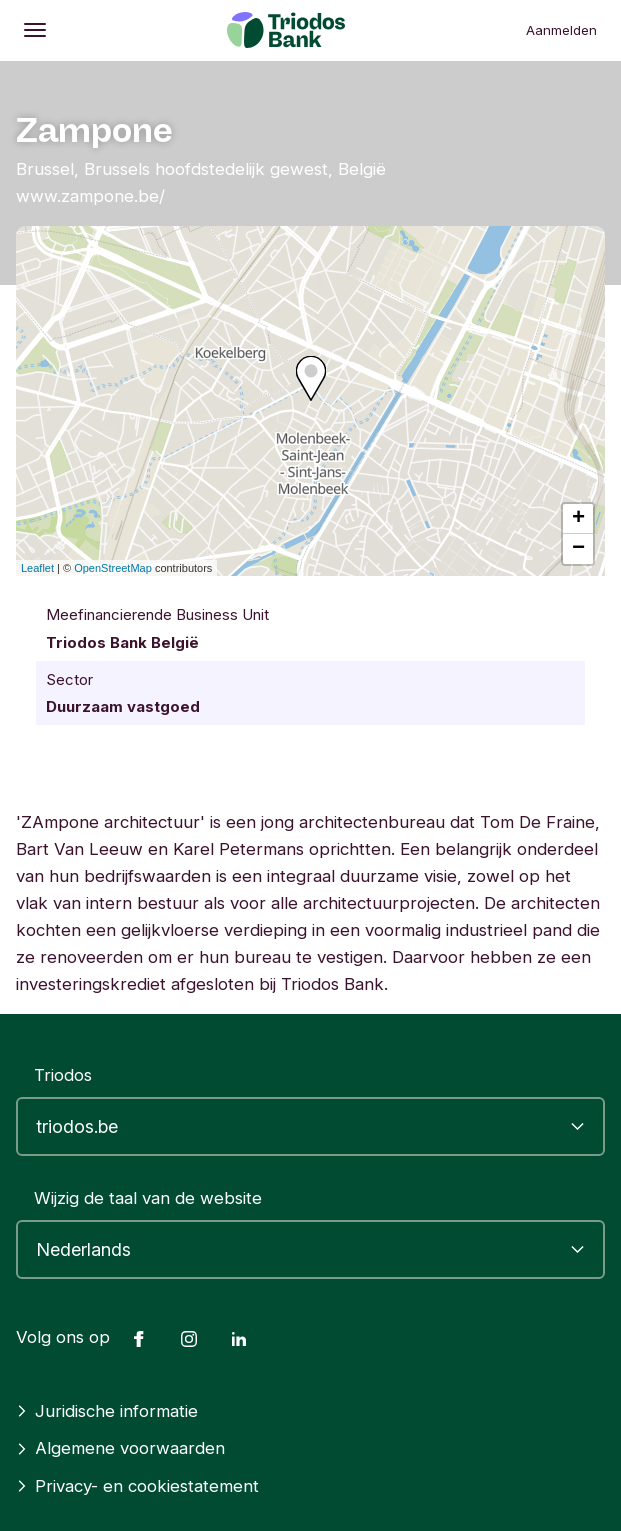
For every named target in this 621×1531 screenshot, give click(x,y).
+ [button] (578, 519)
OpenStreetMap (113, 568)
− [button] (578, 549)
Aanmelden (561, 30)
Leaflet (37, 568)
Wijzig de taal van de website (148, 1198)
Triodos (63, 1075)
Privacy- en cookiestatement (137, 1486)
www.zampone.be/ (90, 196)
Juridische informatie (107, 1411)
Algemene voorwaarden (120, 1448)
